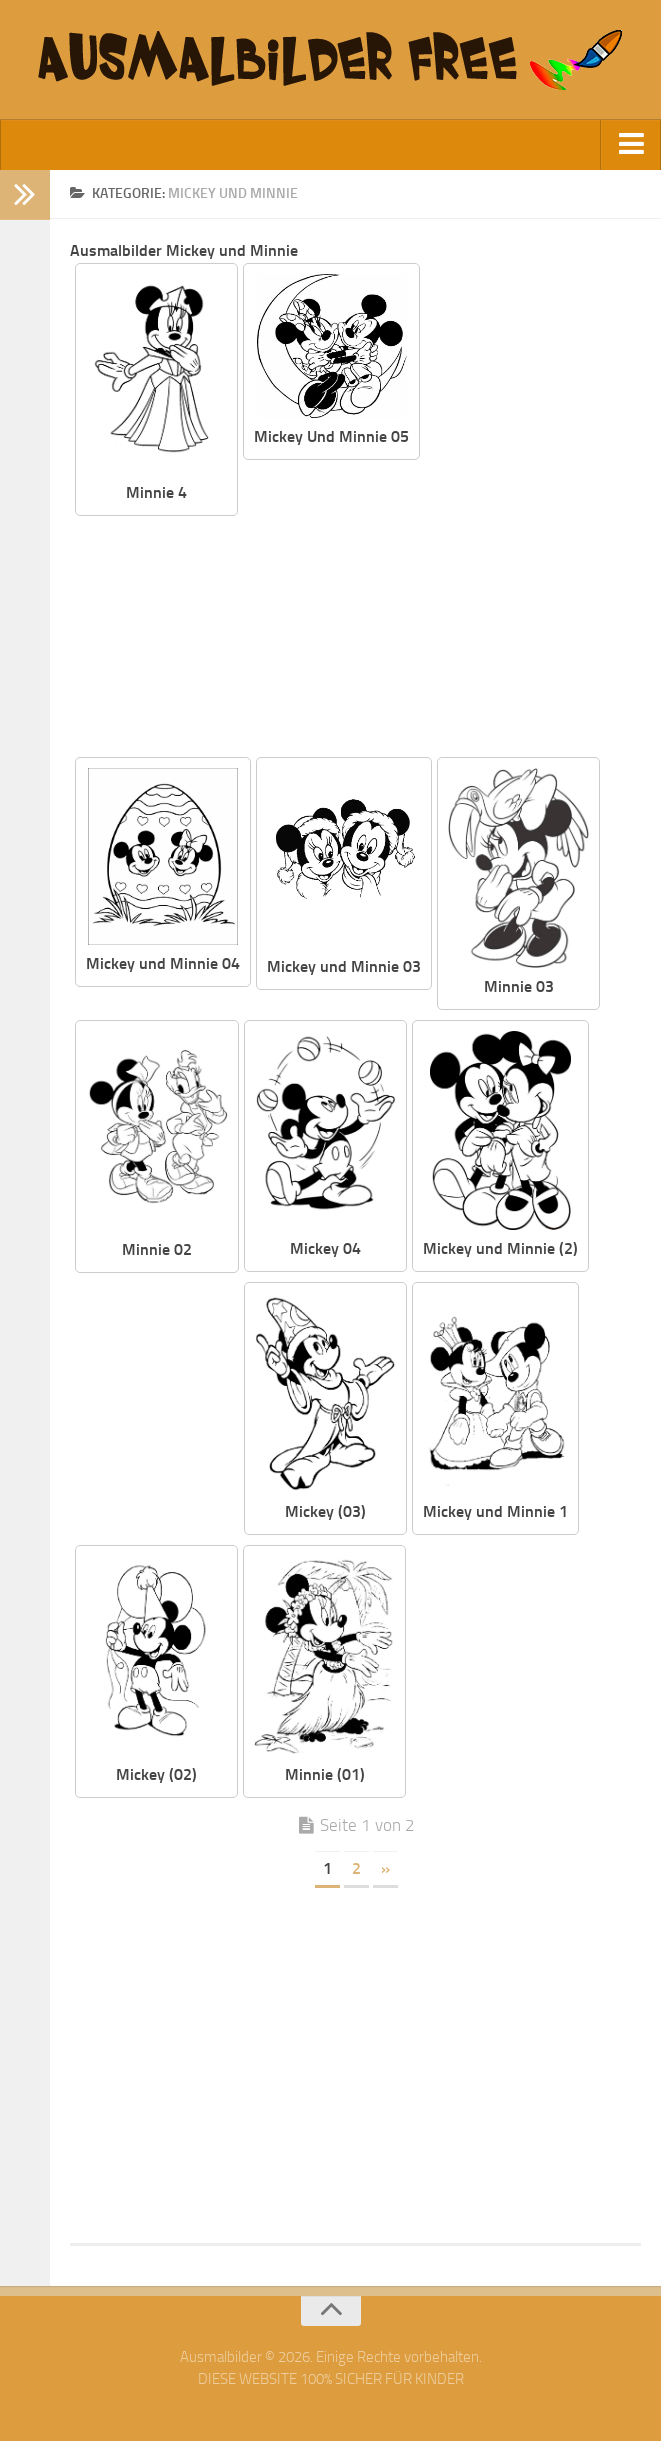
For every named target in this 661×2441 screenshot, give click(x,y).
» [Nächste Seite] (385, 1868)
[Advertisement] (440, 610)
